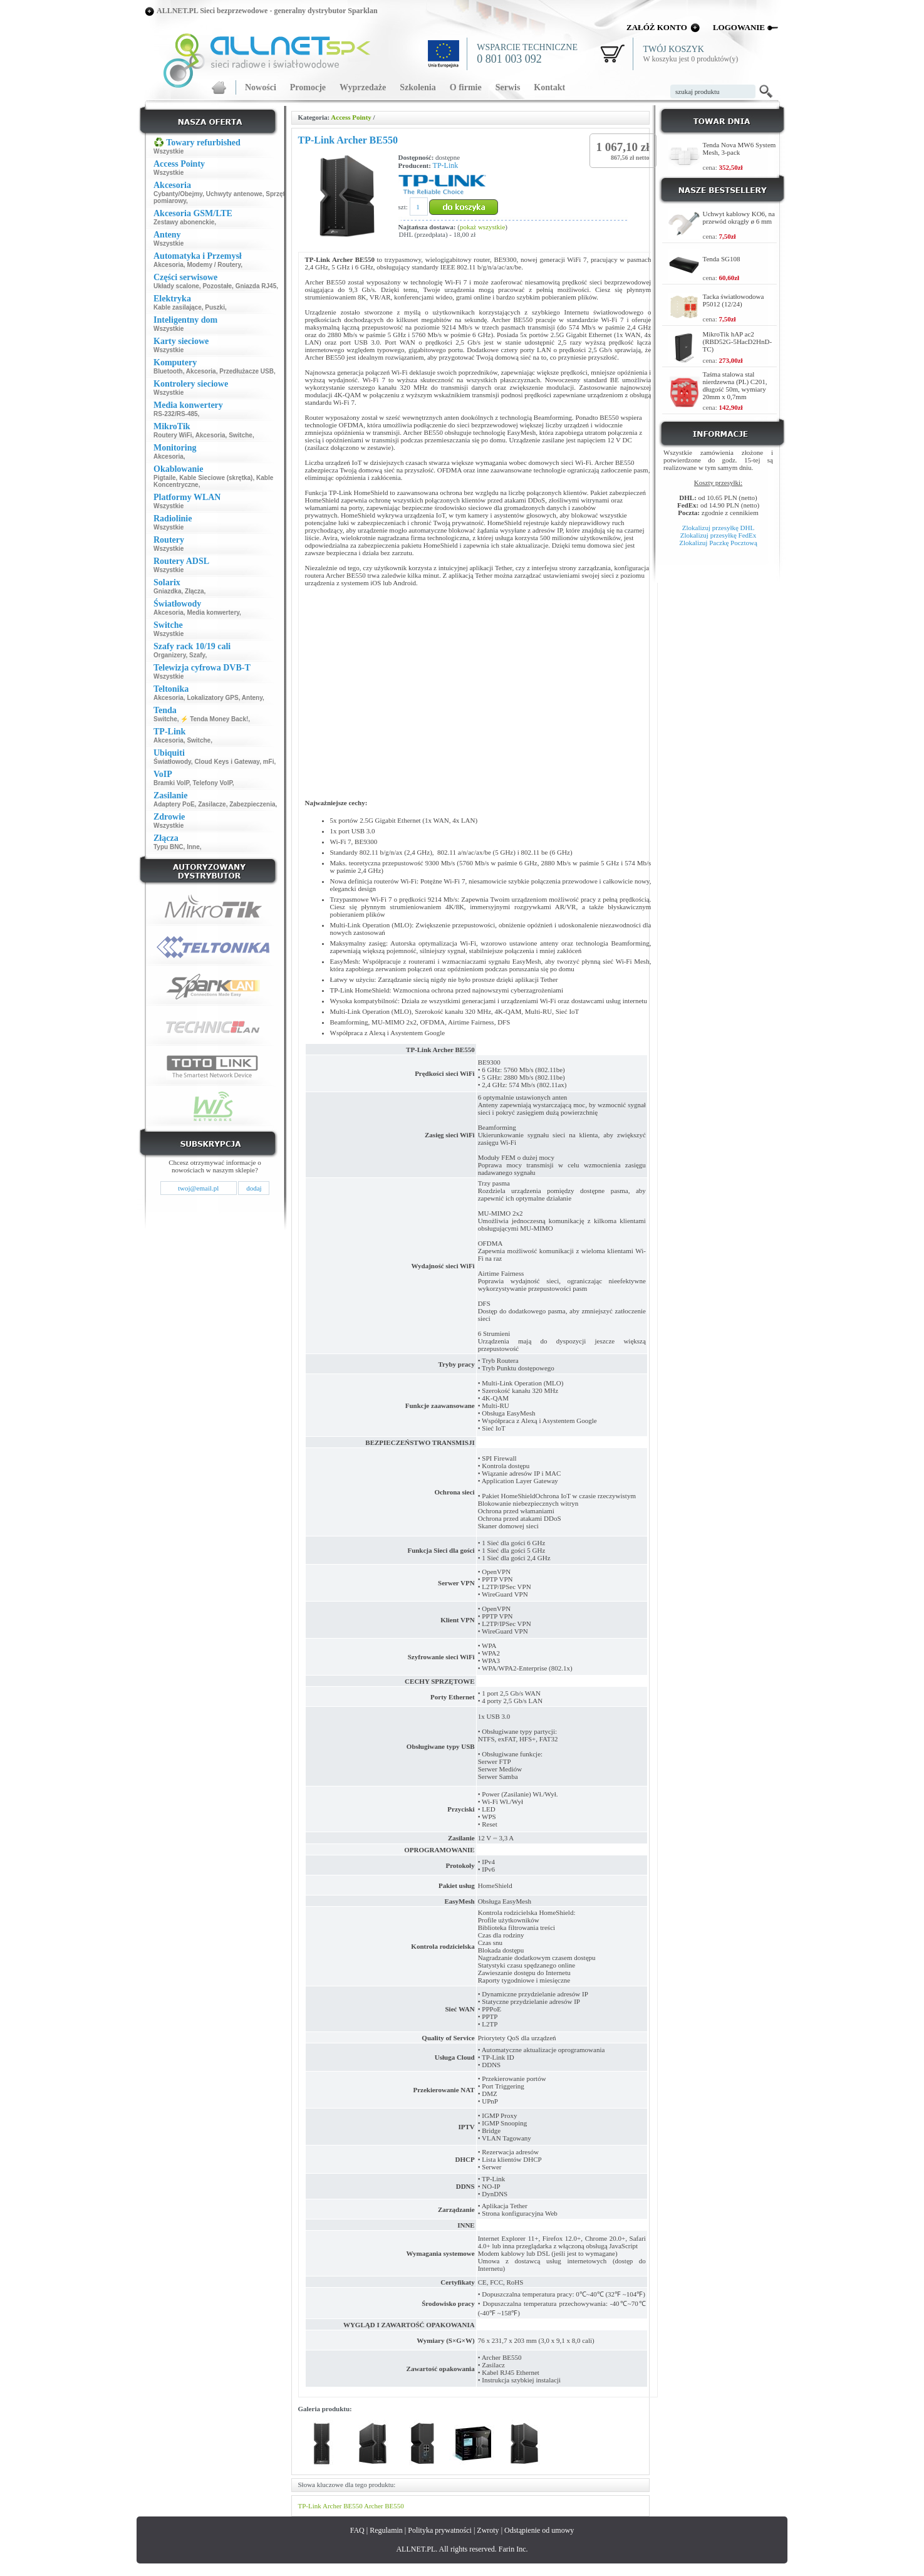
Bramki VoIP (171, 783)
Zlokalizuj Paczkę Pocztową (718, 542)
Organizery (169, 655)
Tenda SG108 (721, 259)
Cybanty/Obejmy (177, 193)
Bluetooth (168, 371)
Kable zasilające (177, 307)
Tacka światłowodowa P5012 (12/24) (733, 300)
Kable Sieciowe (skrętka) (215, 477)
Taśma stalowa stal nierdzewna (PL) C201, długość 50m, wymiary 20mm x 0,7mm (735, 385)
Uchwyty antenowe (234, 193)
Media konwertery (213, 612)
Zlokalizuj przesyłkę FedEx (718, 535)
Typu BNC (168, 846)
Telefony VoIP (212, 783)
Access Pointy (351, 117)
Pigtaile (164, 477)
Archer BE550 (343, 2506)
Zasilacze (212, 804)
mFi (268, 761)
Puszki (215, 307)
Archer (373, 2506)
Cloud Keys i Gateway (226, 761)
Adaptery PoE (174, 804)
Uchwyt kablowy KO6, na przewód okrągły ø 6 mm (739, 217)
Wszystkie (168, 151)
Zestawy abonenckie (183, 222)
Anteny (252, 697)
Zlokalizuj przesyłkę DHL (718, 527)
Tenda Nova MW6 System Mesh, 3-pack (739, 148)
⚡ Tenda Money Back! (214, 719)
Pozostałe (217, 286)
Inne (193, 846)
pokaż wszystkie (482, 227)
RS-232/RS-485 (175, 413)
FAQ (357, 2530)
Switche (240, 435)
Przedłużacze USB (246, 371)
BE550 (394, 2506)
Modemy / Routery (214, 264)
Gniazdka (167, 591)
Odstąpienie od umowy (539, 2530)
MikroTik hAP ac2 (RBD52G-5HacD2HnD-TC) (737, 341)
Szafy (197, 655)
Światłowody (172, 761)
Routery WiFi (172, 435)
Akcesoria (168, 264)
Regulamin (386, 2530)
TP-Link (446, 165)
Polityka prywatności (440, 2530)
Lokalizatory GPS (212, 697)
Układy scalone (176, 286)
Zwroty (488, 2530)
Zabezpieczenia (252, 804)
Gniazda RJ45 (256, 286)
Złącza (194, 591)
